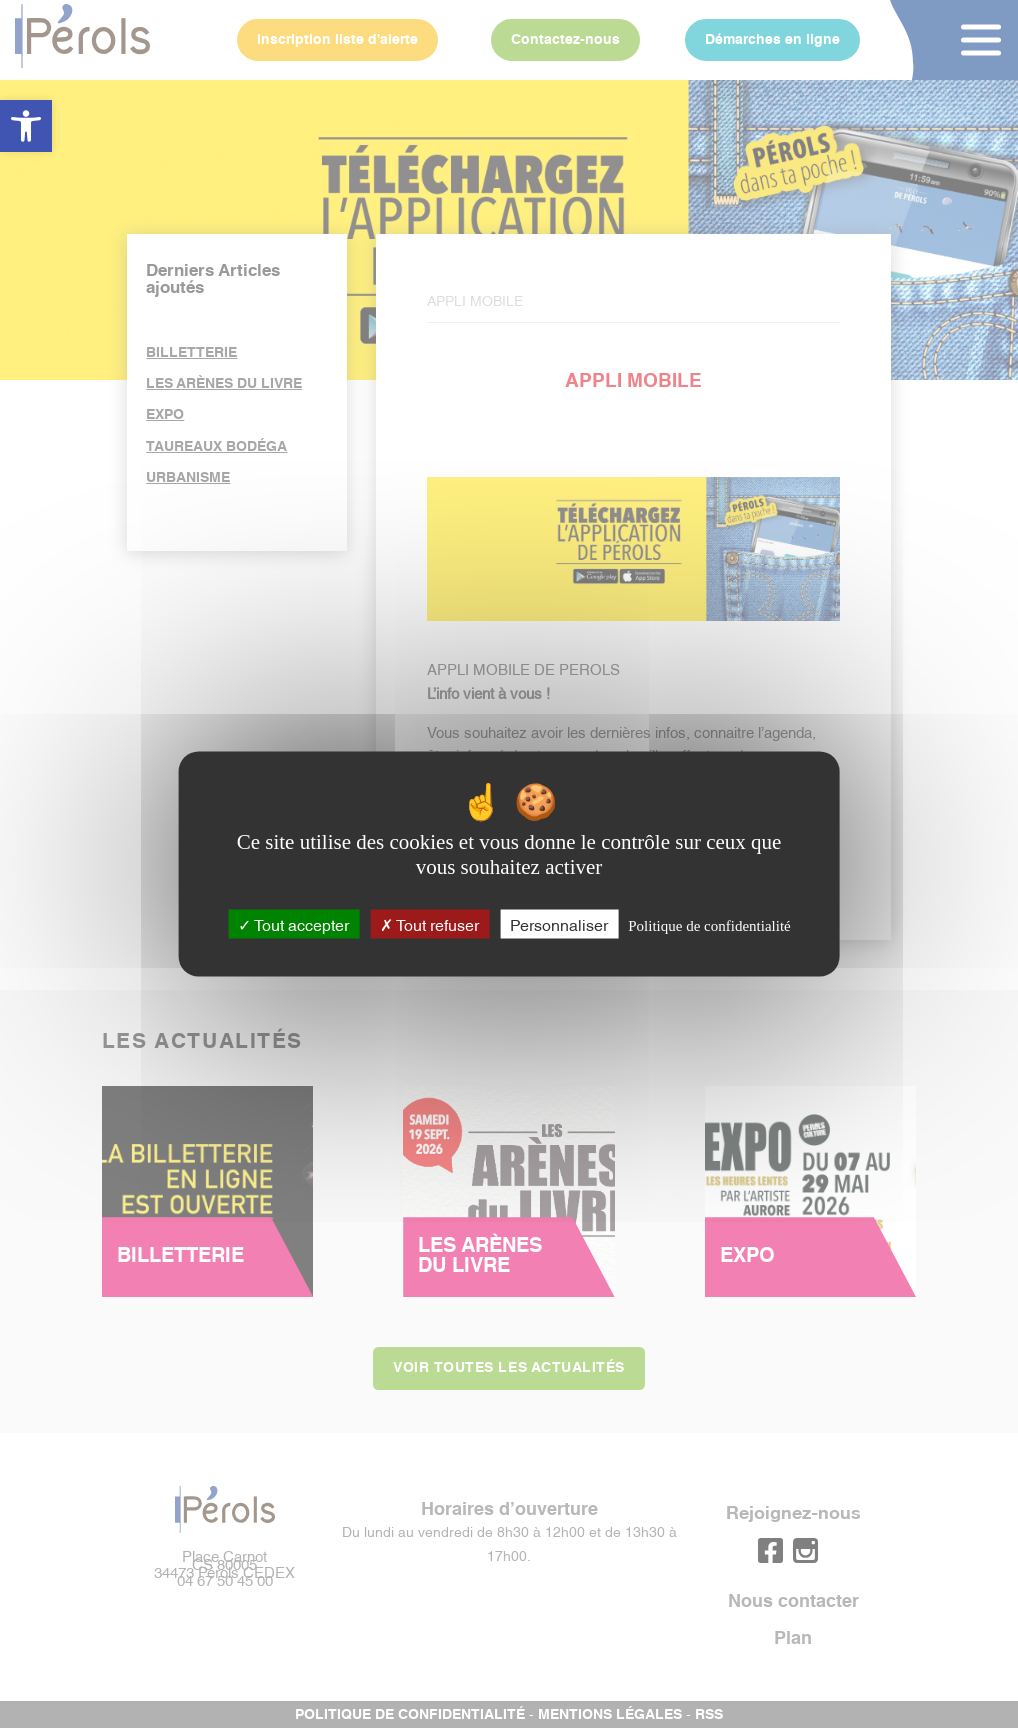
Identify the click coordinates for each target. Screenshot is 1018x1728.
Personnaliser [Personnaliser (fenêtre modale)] (559, 923)
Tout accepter (293, 923)
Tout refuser (429, 923)
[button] (26, 126)
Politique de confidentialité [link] (709, 925)
